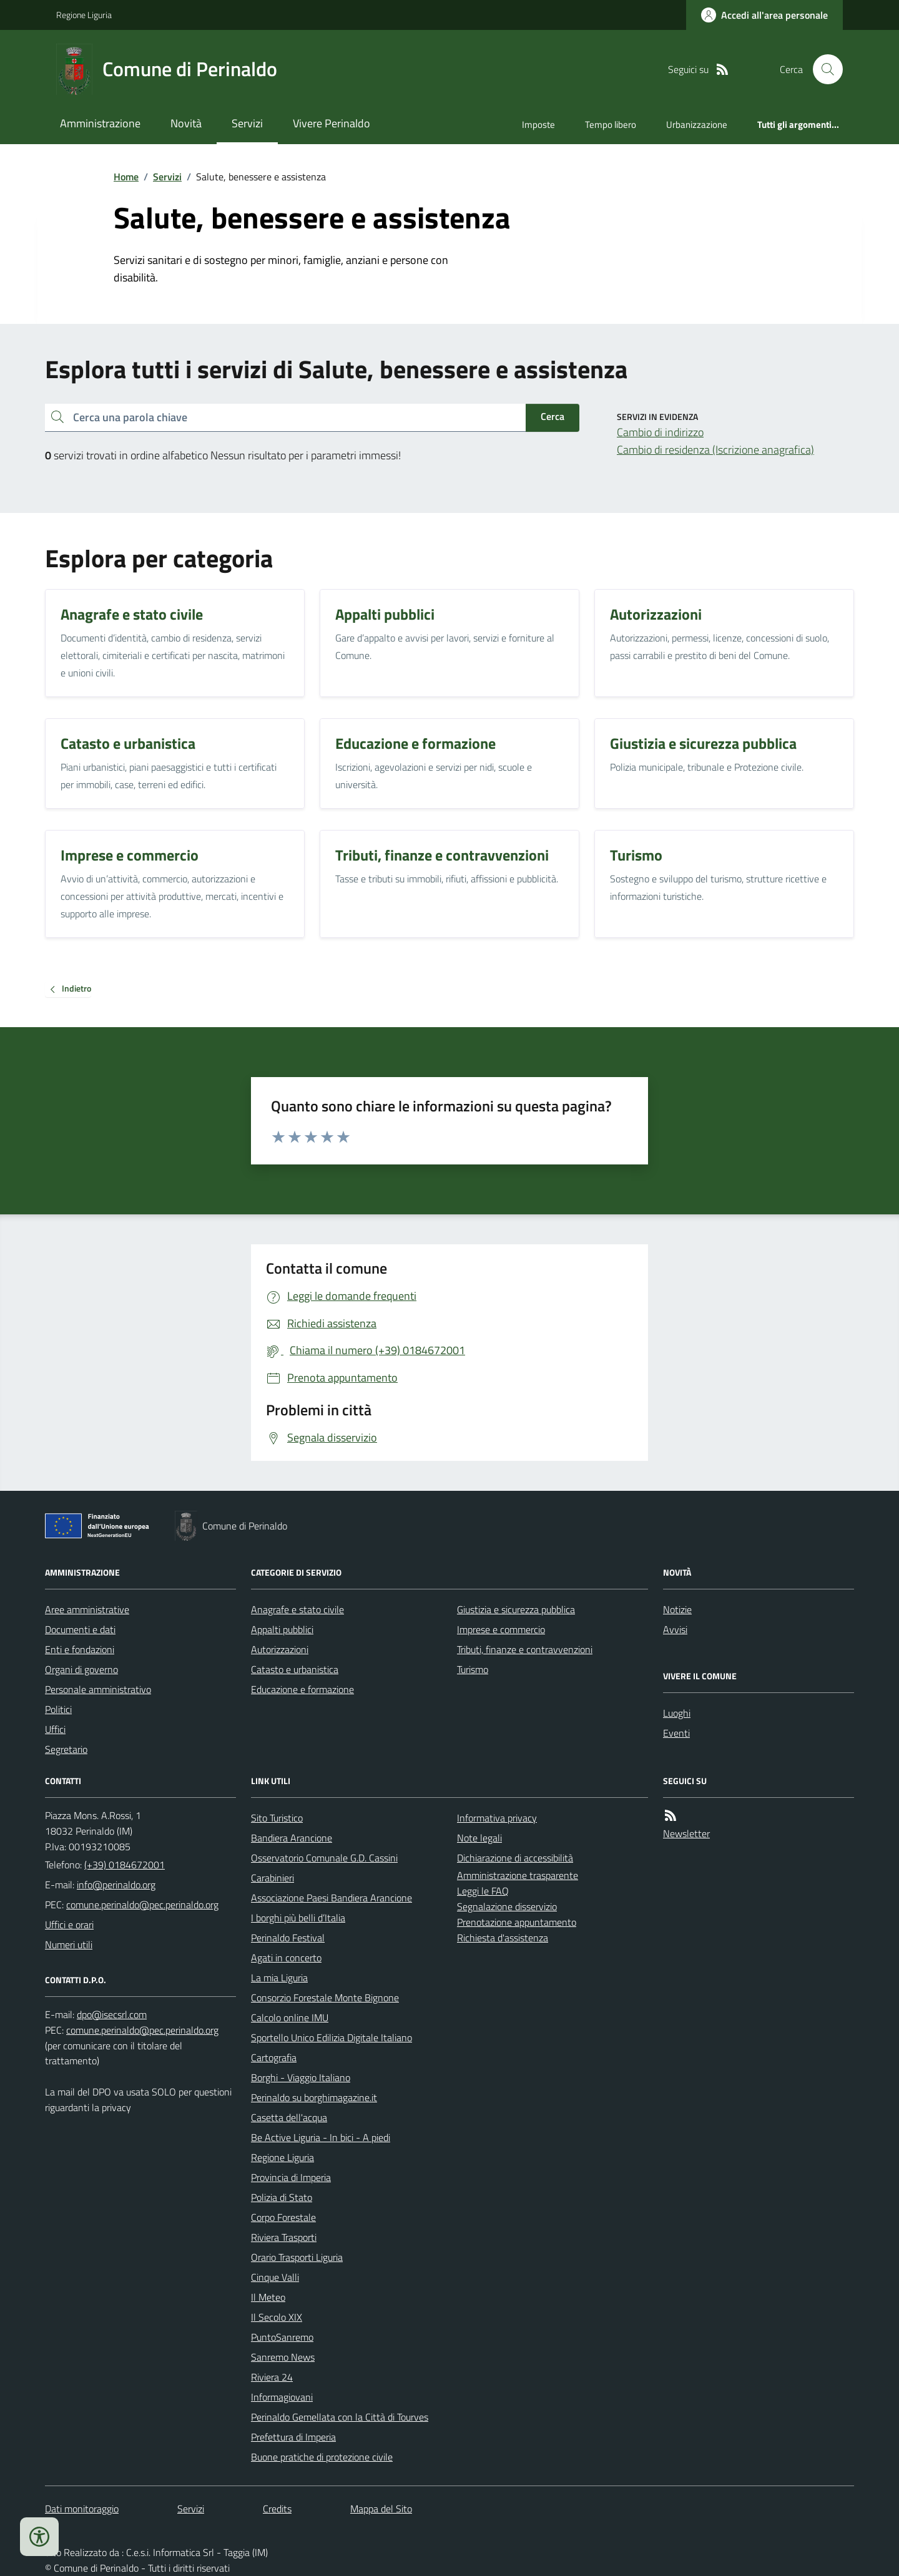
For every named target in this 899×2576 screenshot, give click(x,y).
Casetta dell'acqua (289, 2117)
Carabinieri (272, 1877)
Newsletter (686, 1833)
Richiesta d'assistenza (502, 1937)
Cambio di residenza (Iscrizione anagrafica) (715, 449)
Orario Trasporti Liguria (297, 2257)
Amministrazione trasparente (517, 1875)
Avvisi (675, 1629)
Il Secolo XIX (276, 2317)
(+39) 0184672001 (124, 1864)
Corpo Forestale (283, 2217)
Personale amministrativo (98, 1689)
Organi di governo (81, 1669)
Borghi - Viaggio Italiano (300, 2077)
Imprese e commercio (501, 1629)
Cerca (552, 416)
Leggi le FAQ (483, 1890)
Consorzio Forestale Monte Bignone (325, 1997)
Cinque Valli (275, 2277)
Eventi (676, 1732)
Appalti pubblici (282, 1629)
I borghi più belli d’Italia (298, 1917)
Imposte (538, 124)
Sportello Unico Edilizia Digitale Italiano (331, 2037)
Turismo (472, 1669)
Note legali (479, 1837)
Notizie (677, 1609)
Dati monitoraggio (82, 2508)
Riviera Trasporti (284, 2237)
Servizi (247, 123)
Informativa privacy (497, 1817)
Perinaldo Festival (288, 1937)
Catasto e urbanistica (294, 1669)
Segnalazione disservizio (507, 1906)
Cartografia (274, 2057)
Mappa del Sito (381, 2508)
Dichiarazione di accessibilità (515, 1857)
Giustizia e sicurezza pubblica (516, 1609)
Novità (186, 123)
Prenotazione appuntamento (516, 1922)
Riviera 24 (272, 2376)
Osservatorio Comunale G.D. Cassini (324, 1857)
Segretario (66, 1749)
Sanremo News (283, 2356)
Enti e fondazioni (79, 1649)
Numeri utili (68, 1944)
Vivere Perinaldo (331, 123)
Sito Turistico (277, 1817)
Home (126, 176)
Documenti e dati (80, 1629)
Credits (277, 2508)
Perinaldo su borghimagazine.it (314, 2097)
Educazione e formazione (302, 1689)
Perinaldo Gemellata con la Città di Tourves (339, 2416)
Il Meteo (268, 2297)
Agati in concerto (286, 1957)
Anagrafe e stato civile (297, 1609)
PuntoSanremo (282, 2337)
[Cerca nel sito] (823, 69)
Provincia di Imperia (291, 2177)
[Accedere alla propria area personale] (764, 15)
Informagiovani (282, 2396)
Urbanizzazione (696, 124)
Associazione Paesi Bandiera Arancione (331, 1897)
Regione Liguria (84, 14)
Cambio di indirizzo (660, 432)
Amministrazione (100, 123)
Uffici (55, 1729)
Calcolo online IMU (289, 2017)
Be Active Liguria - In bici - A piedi (320, 2137)
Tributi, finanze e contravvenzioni (524, 1649)
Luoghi (676, 1712)
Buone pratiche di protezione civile (322, 2456)
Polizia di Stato (281, 2197)
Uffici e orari (69, 1924)
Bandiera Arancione (291, 1837)
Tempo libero (610, 124)
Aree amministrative (87, 1609)
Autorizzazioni (279, 1649)
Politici (58, 1709)
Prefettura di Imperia (293, 2436)
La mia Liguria (279, 1977)
